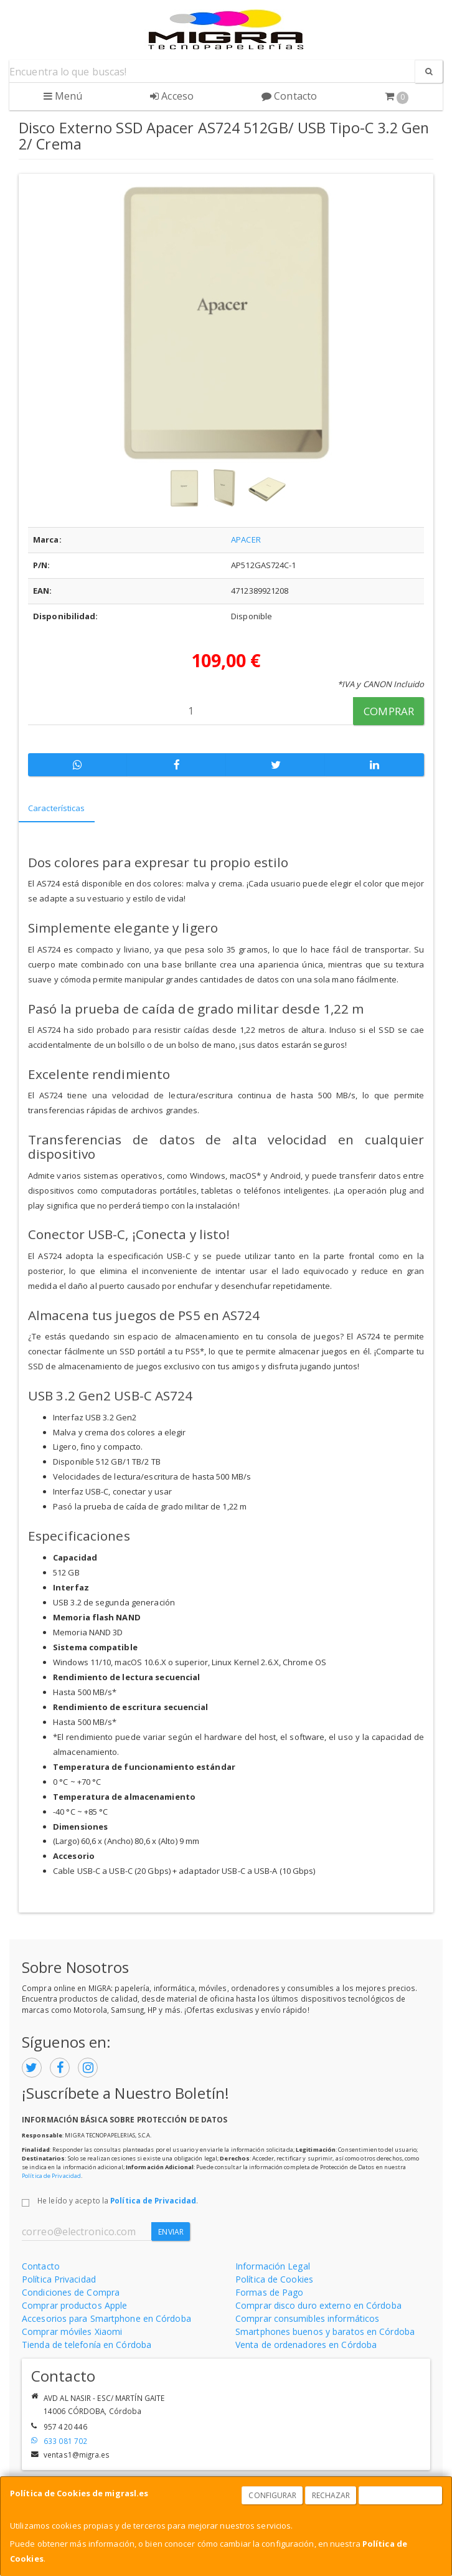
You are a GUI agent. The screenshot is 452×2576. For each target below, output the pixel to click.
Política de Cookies (274, 2279)
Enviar (171, 2232)
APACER (246, 539)
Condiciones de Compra (71, 2292)
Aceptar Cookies (400, 2495)
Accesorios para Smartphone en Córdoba (106, 2318)
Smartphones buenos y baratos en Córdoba (325, 2331)
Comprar (389, 711)
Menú (63, 96)
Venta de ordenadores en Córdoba (306, 2344)
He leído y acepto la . (117, 2200)
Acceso (172, 96)
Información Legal (272, 2266)
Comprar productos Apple (74, 2305)
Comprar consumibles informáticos (307, 2318)
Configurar (272, 2495)
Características (56, 808)
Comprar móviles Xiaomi (72, 2331)
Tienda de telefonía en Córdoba (86, 2344)
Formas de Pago (269, 2292)
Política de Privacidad (51, 2176)
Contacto (289, 96)
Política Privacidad (59, 2279)
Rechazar (331, 2495)
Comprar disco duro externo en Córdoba (318, 2305)
